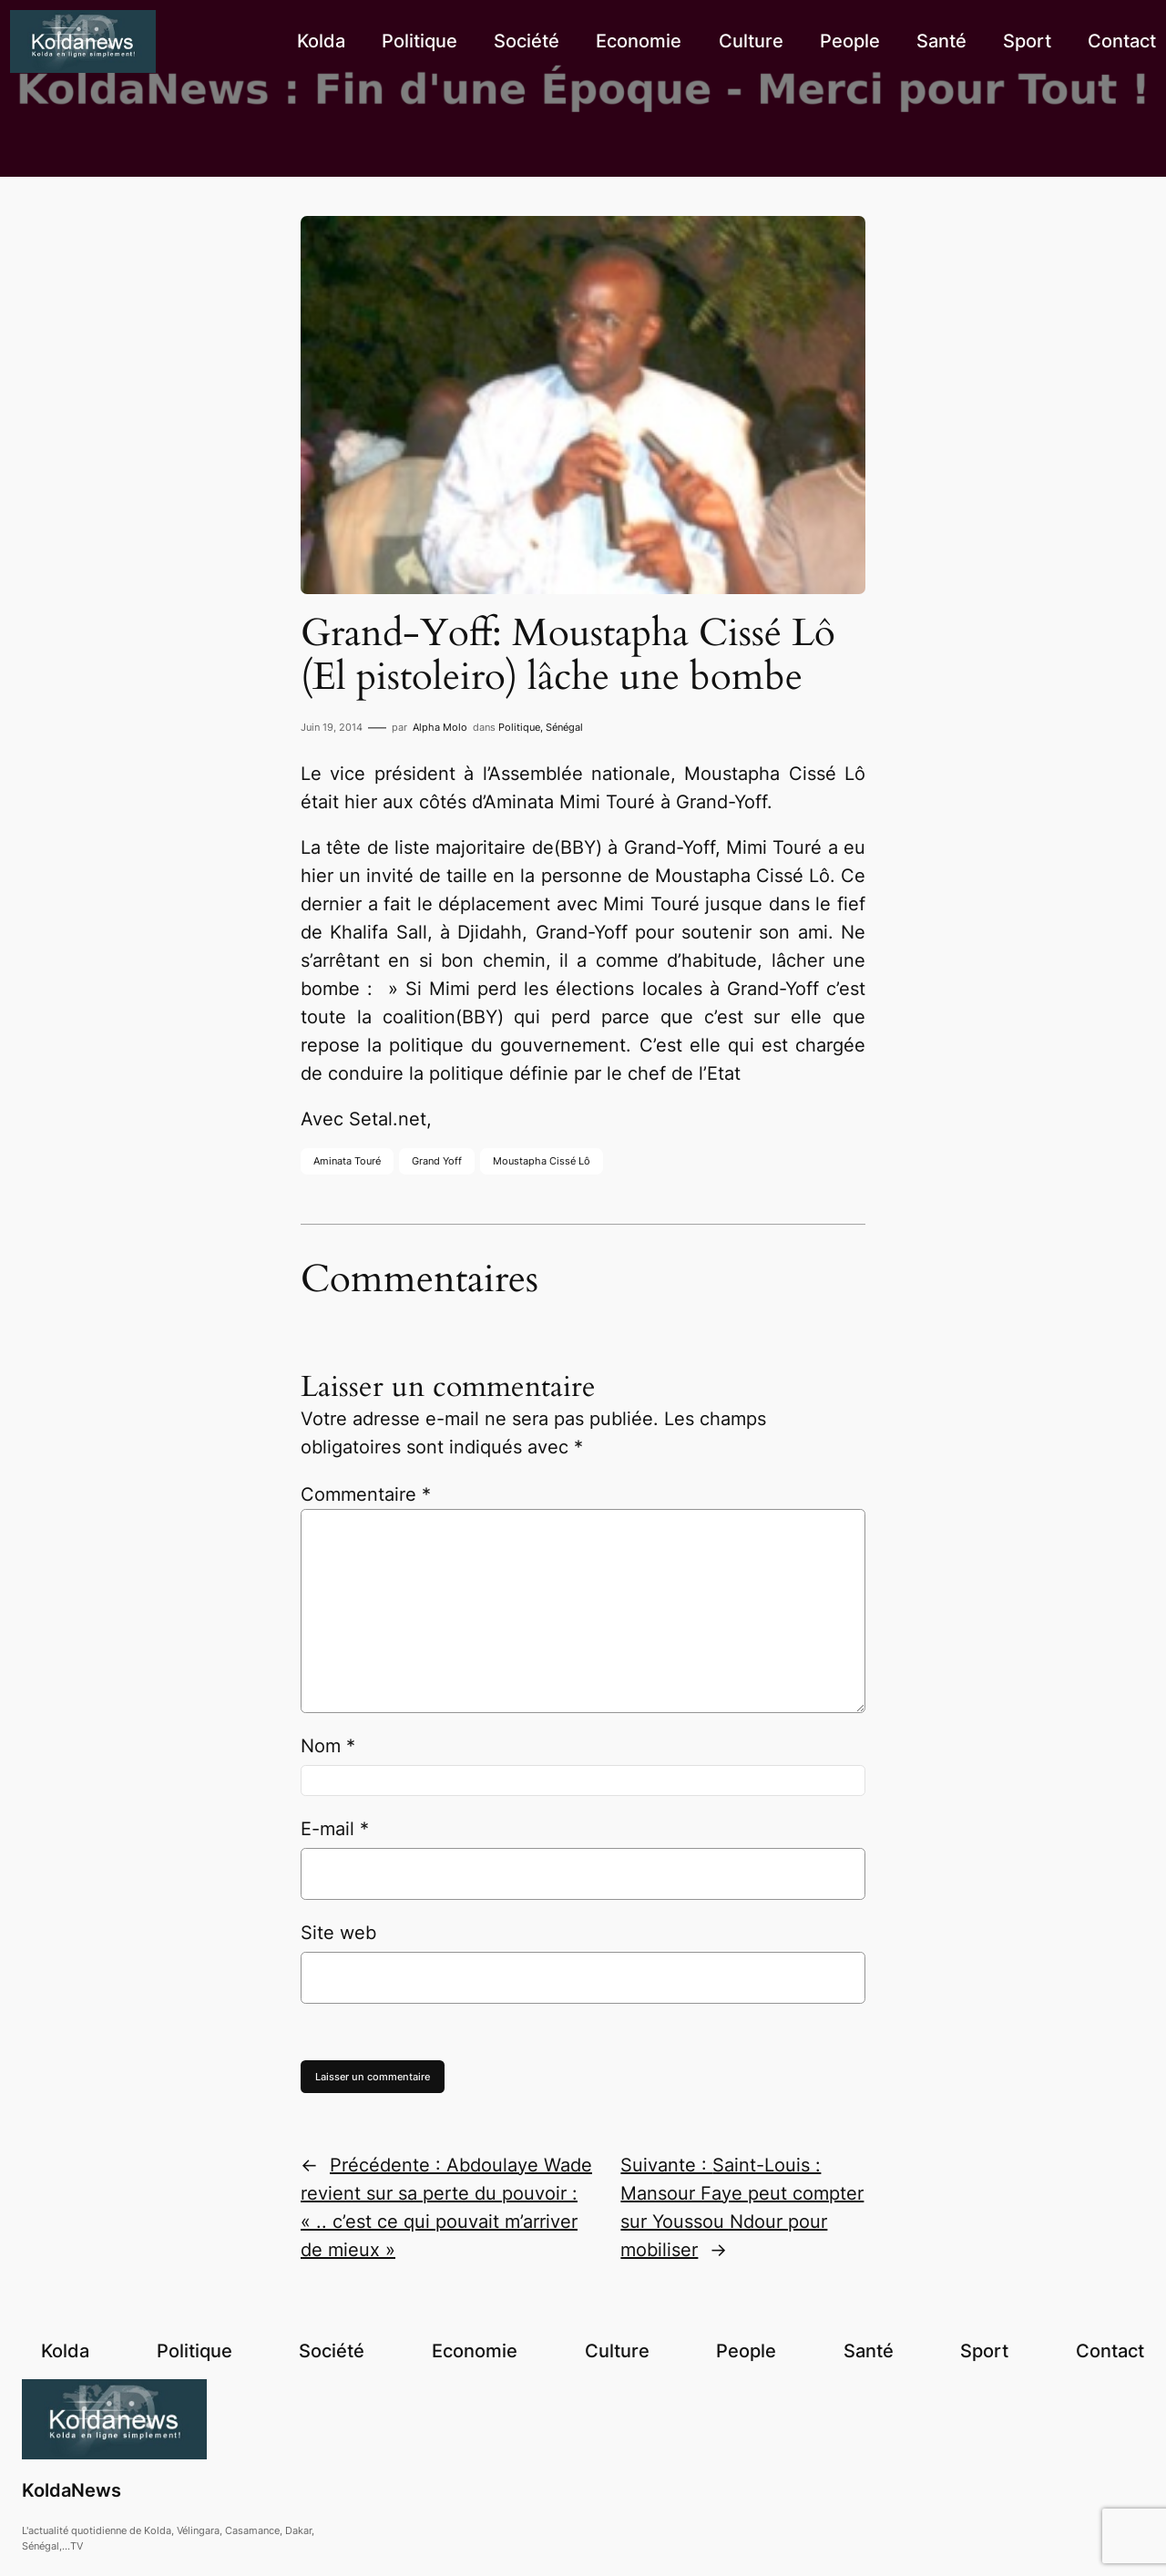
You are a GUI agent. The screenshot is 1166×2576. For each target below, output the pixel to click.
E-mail (335, 1829)
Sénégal (564, 727)
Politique (519, 727)
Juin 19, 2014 (332, 727)
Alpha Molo (440, 727)
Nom (328, 1746)
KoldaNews (71, 2490)
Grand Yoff (437, 1161)
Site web (338, 1933)
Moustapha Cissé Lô (541, 1161)
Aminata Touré (347, 1161)
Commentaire (366, 1494)
